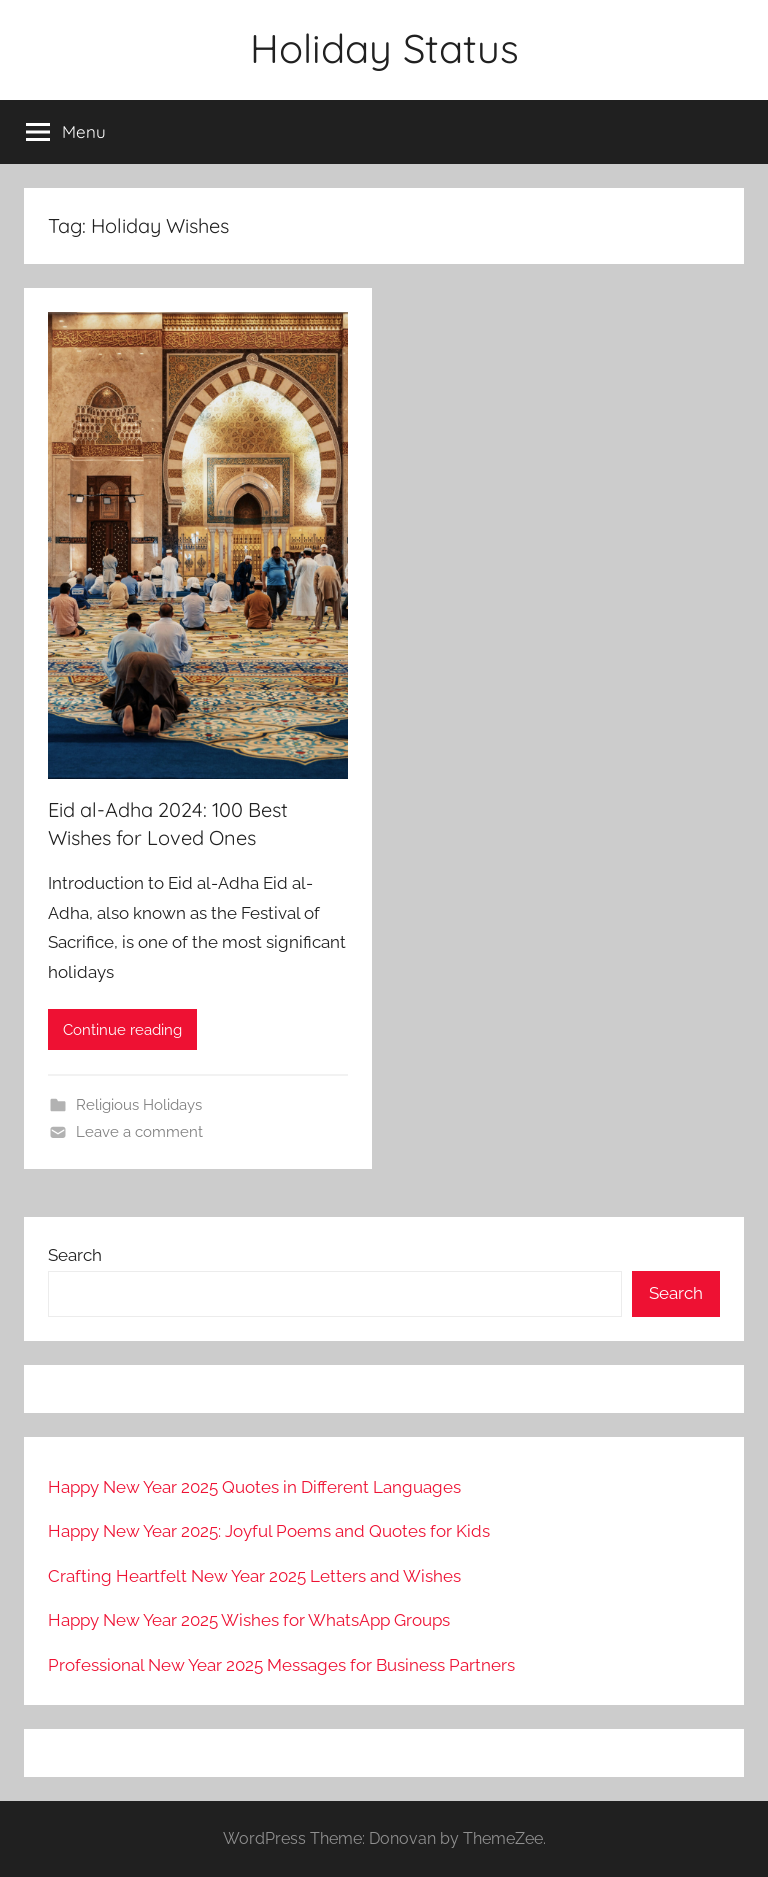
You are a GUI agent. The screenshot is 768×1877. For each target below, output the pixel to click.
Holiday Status (384, 48)
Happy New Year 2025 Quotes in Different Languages (254, 1487)
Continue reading (122, 1030)
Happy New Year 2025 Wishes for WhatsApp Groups (249, 1620)
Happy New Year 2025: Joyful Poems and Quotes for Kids (269, 1531)
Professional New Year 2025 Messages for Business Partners (281, 1665)
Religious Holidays (139, 1105)
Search (75, 1255)
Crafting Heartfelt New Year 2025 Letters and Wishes (254, 1576)
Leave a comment (139, 1132)
